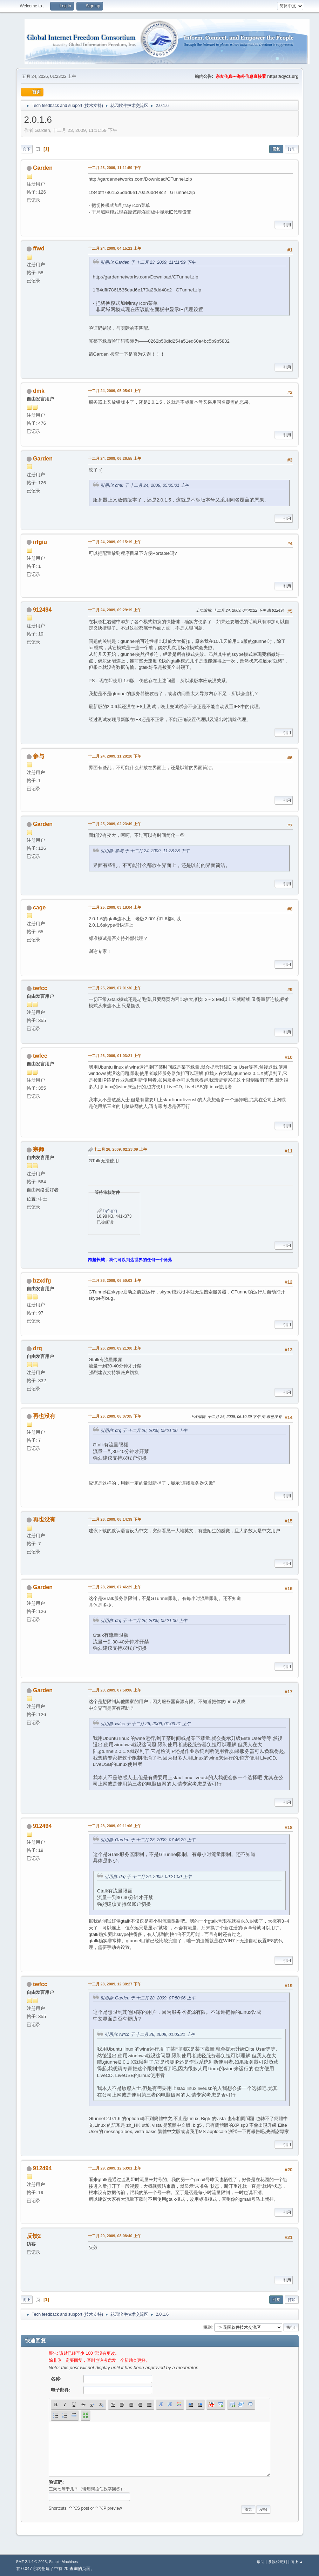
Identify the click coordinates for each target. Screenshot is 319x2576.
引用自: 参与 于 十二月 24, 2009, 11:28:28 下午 (144, 850)
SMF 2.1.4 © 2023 (31, 2562)
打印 (292, 149)
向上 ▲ (297, 2562)
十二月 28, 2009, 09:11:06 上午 (114, 1826)
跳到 (207, 2327)
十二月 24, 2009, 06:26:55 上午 (114, 458)
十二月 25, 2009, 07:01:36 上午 (114, 988)
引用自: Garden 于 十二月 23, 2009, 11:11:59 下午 (147, 262)
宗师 (38, 1149)
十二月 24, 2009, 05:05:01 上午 (114, 391)
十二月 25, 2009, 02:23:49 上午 (114, 824)
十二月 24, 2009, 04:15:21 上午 (114, 248)
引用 (283, 225)
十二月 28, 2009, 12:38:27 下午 (114, 1984)
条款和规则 (277, 2562)
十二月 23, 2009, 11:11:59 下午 (114, 168)
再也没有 (44, 1416)
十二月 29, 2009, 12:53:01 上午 (114, 2168)
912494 (42, 610)
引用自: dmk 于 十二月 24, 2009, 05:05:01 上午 (144, 485)
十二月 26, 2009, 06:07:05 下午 (114, 1416)
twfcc (40, 988)
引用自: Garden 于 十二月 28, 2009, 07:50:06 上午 (147, 1998)
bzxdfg (42, 1281)
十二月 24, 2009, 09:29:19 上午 (114, 610)
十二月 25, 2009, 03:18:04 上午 (114, 907)
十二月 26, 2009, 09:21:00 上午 (114, 1348)
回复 (276, 149)
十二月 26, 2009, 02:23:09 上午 (120, 1149)
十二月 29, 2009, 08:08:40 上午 (114, 2236)
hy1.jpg (107, 1210)
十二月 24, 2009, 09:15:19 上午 (114, 542)
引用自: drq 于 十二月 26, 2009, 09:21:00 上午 (143, 1430)
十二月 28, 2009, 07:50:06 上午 (114, 1690)
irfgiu (40, 542)
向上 (26, 2300)
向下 (26, 149)
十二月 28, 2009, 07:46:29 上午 (114, 1587)
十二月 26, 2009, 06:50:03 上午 (114, 1280)
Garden (43, 168)
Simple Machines (63, 2562)
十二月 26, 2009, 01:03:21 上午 (114, 1056)
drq (37, 1348)
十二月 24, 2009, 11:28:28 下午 (114, 756)
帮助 (260, 2562)
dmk (39, 391)
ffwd (39, 248)
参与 (38, 756)
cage (39, 907)
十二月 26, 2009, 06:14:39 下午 (114, 1519)
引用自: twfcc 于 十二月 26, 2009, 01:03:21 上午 (145, 1723)
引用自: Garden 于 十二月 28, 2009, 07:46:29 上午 (147, 1839)
